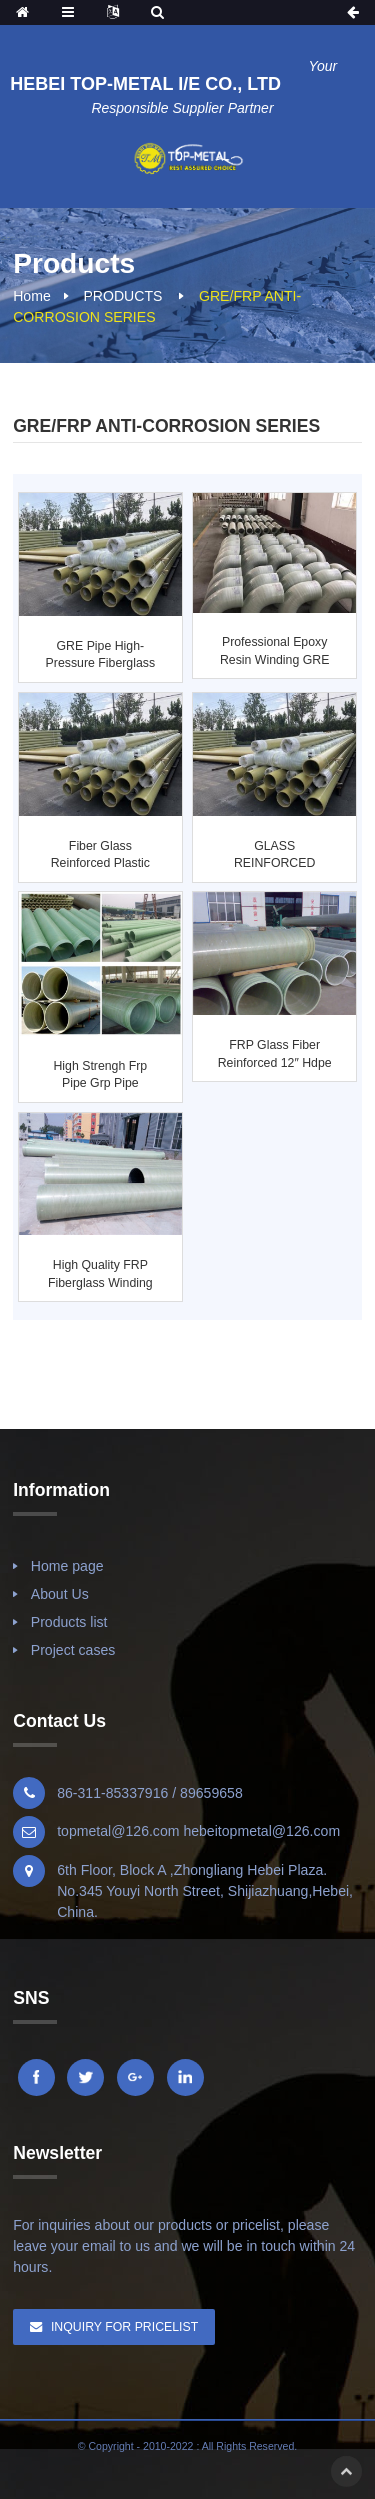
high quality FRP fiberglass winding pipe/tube (100, 1275)
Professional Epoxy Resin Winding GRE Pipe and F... (274, 652)
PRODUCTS (122, 296)
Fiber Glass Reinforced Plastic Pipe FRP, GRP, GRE (100, 856)
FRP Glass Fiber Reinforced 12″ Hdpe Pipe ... (275, 1055)
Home (32, 296)
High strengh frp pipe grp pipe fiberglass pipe (100, 1076)
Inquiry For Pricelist (124, 2327)
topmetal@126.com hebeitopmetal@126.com (198, 1831)
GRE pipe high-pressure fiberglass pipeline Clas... (100, 656)
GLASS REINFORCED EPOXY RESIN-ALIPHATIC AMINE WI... (274, 856)
